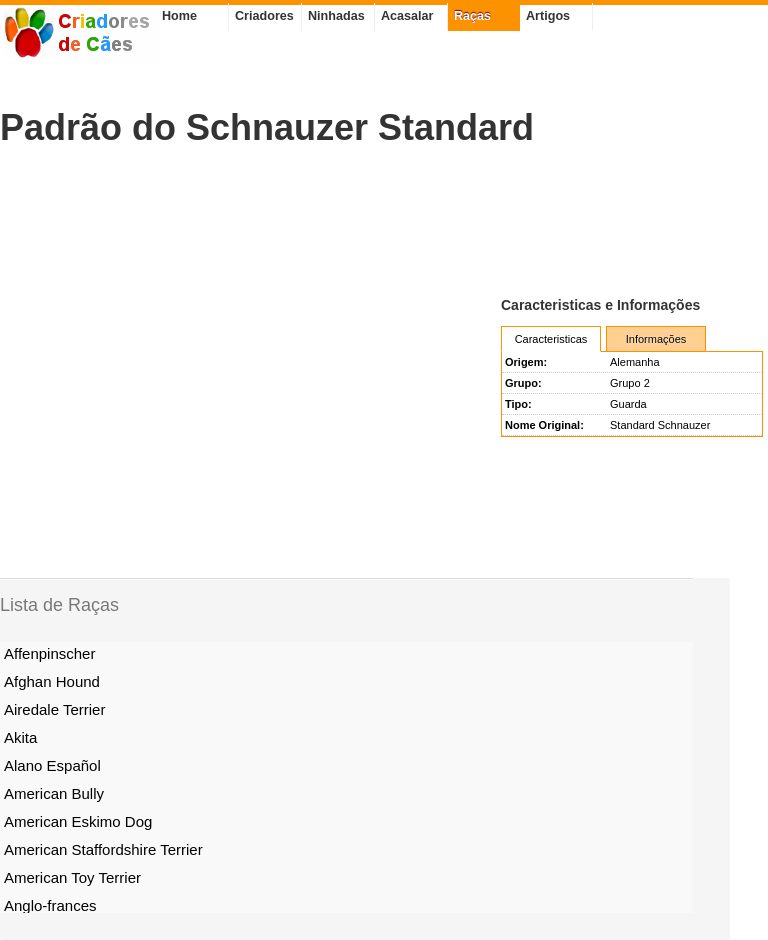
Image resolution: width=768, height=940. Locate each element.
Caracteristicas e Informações (600, 305)
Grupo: (523, 383)
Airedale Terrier (54, 709)
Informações (656, 339)
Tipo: (518, 404)
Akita (20, 737)
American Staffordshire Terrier (103, 849)
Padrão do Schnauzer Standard (267, 127)
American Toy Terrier (72, 877)
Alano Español (52, 765)
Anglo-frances (50, 905)
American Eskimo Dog (78, 821)
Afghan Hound (52, 681)
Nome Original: (544, 425)
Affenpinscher (49, 653)
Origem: (526, 362)
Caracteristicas (551, 339)
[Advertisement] (364, 221)
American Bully (54, 793)
